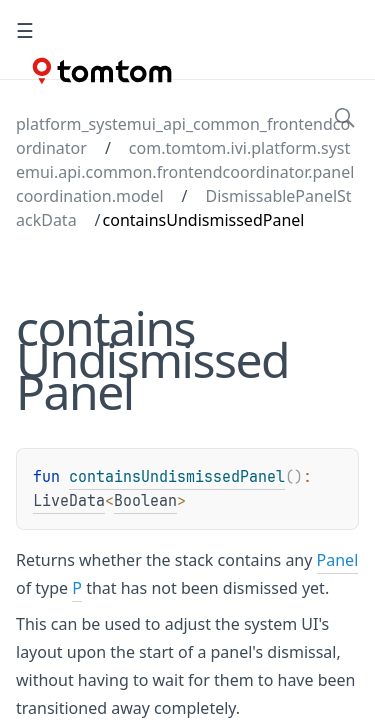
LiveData (69, 501)
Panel (338, 560)
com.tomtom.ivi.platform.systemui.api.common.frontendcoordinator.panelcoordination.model (185, 172)
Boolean (145, 501)
